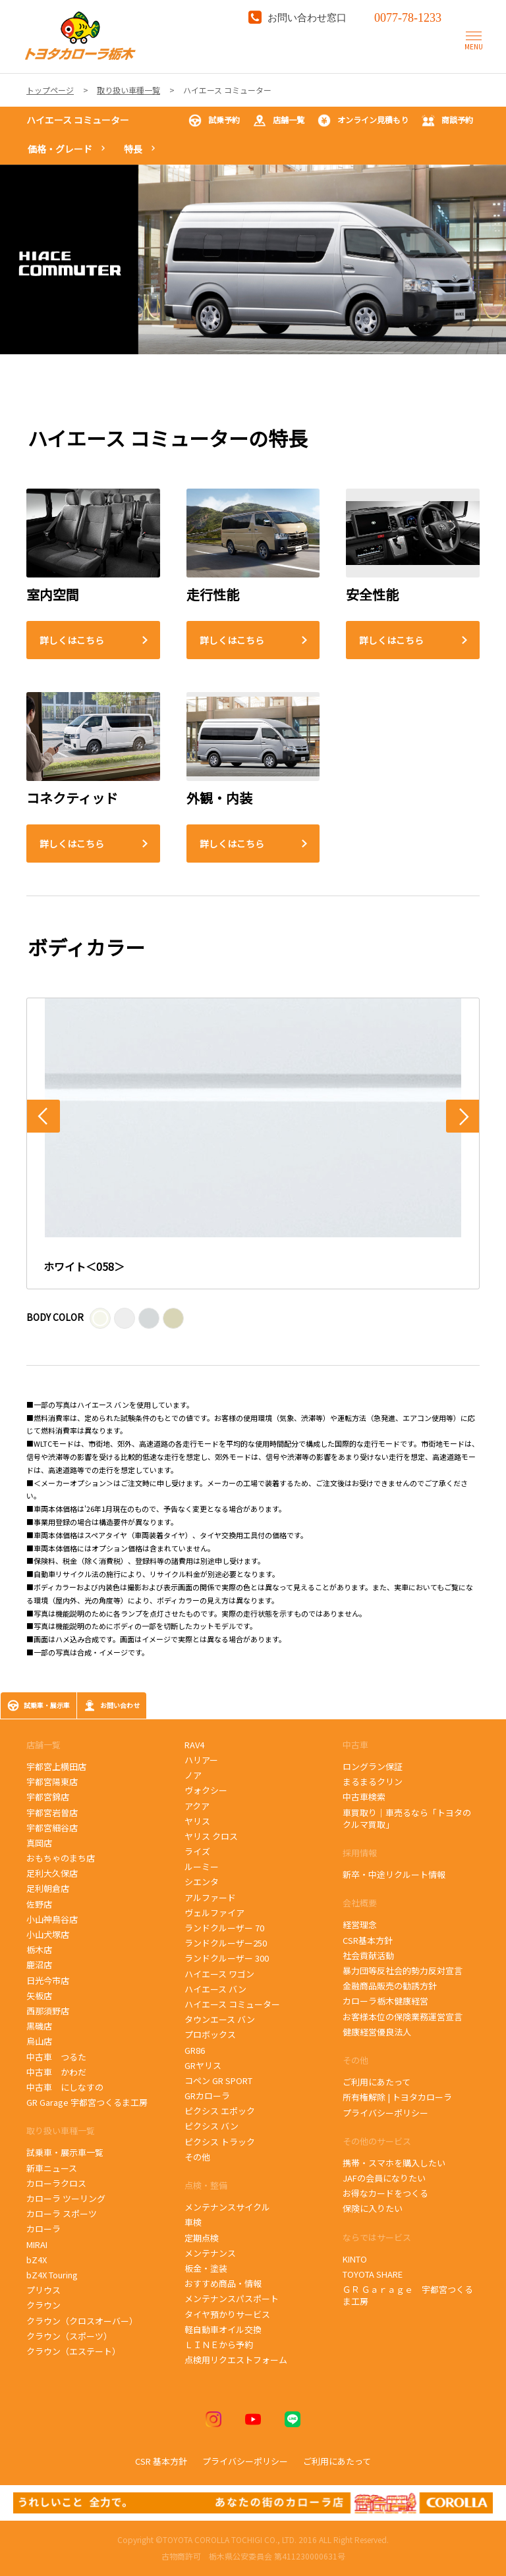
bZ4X (36, 2259)
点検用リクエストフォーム (235, 2359)
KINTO (355, 2259)
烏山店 (39, 2041)
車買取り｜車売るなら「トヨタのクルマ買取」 (407, 1818)
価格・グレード (60, 148)
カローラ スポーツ (63, 2213)
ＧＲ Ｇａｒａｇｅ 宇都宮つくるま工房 (408, 2295)
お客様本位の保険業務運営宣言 (403, 2016)
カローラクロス (56, 2183)
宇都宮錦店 (47, 1796)
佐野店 (39, 1904)
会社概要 (360, 1902)
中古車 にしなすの (64, 2087)
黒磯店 (39, 2026)
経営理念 (360, 1924)
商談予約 (447, 120)
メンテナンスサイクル (227, 2207)
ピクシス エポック (220, 2111)
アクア (197, 1806)
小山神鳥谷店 (52, 1919)
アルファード (210, 1897)
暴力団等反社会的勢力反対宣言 (403, 1970)
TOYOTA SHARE (373, 2274)
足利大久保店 (52, 1873)
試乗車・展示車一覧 (64, 2152)
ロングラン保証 (373, 1766)
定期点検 (201, 2238)
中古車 (355, 1744)
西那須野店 (47, 2010)
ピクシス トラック (219, 2141)
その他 (197, 2157)
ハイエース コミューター (77, 119)
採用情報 (360, 1852)
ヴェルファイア (214, 1912)
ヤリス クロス (211, 1836)
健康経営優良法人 (377, 2032)
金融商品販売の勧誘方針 (390, 1985)
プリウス (43, 2290)
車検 (193, 2222)
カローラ (43, 2228)
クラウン (43, 2305)
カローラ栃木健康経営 (385, 2001)
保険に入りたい (373, 2208)
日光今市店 (47, 1980)
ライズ (197, 1851)
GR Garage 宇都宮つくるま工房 (87, 2102)
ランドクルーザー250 (225, 1943)
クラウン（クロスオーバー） (82, 2321)
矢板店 (39, 1995)
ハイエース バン (215, 1989)
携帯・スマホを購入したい (394, 2163)
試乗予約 (214, 120)
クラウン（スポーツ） (69, 2336)
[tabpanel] (253, 259)
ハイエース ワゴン (219, 1974)
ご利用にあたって (376, 2082)
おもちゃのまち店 (60, 1858)
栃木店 (39, 1949)
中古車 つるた (56, 2057)
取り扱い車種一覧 (60, 2130)
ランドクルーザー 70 (224, 1927)
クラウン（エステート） (73, 2351)
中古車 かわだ (56, 2072)
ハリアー (201, 1760)
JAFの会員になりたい (384, 2178)
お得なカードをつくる (385, 2193)
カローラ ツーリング (65, 2198)
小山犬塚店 (47, 1934)
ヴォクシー (205, 1790)
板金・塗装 (205, 2268)
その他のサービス (377, 2141)
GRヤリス (202, 2065)
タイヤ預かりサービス (227, 2314)
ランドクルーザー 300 (226, 1958)
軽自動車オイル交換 (223, 2329)
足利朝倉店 (47, 1888)
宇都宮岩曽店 (52, 1812)
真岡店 (39, 1843)
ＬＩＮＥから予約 (218, 2344)
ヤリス (197, 1821)
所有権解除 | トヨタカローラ (397, 2097)
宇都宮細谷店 (54, 1827)
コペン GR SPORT (218, 2080)
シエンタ (201, 1881)
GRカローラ (207, 2095)
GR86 (201, 2050)
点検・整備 (205, 2185)
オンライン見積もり (363, 120)
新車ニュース (51, 2168)
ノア (193, 1775)
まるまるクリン (373, 1781)
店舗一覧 (278, 120)
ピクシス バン (211, 2126)
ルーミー (201, 1866)
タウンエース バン (219, 2019)
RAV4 (194, 1744)
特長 (133, 148)
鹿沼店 (39, 1964)
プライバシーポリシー (385, 2112)
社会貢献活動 (368, 1955)
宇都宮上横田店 (56, 1766)
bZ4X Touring (59, 2274)
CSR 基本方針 (161, 2461)
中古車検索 (364, 1796)
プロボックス (210, 2034)
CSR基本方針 (368, 1940)
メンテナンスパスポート (231, 2298)
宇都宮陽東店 (52, 1781)
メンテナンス (210, 2253)
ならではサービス (377, 2237)
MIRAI (36, 2244)
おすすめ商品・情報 (223, 2283)
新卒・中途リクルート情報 (394, 1874)
